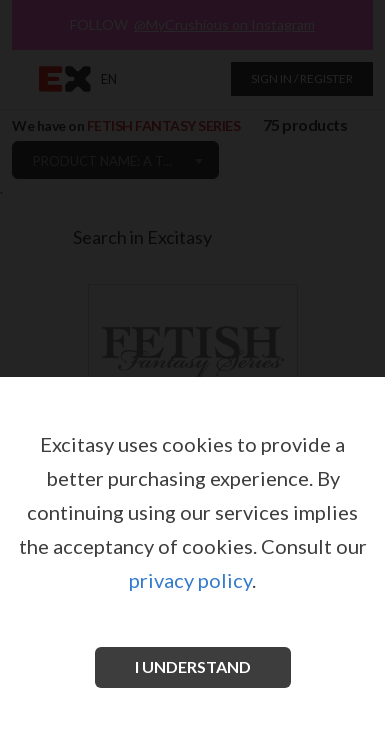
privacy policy (190, 580)
